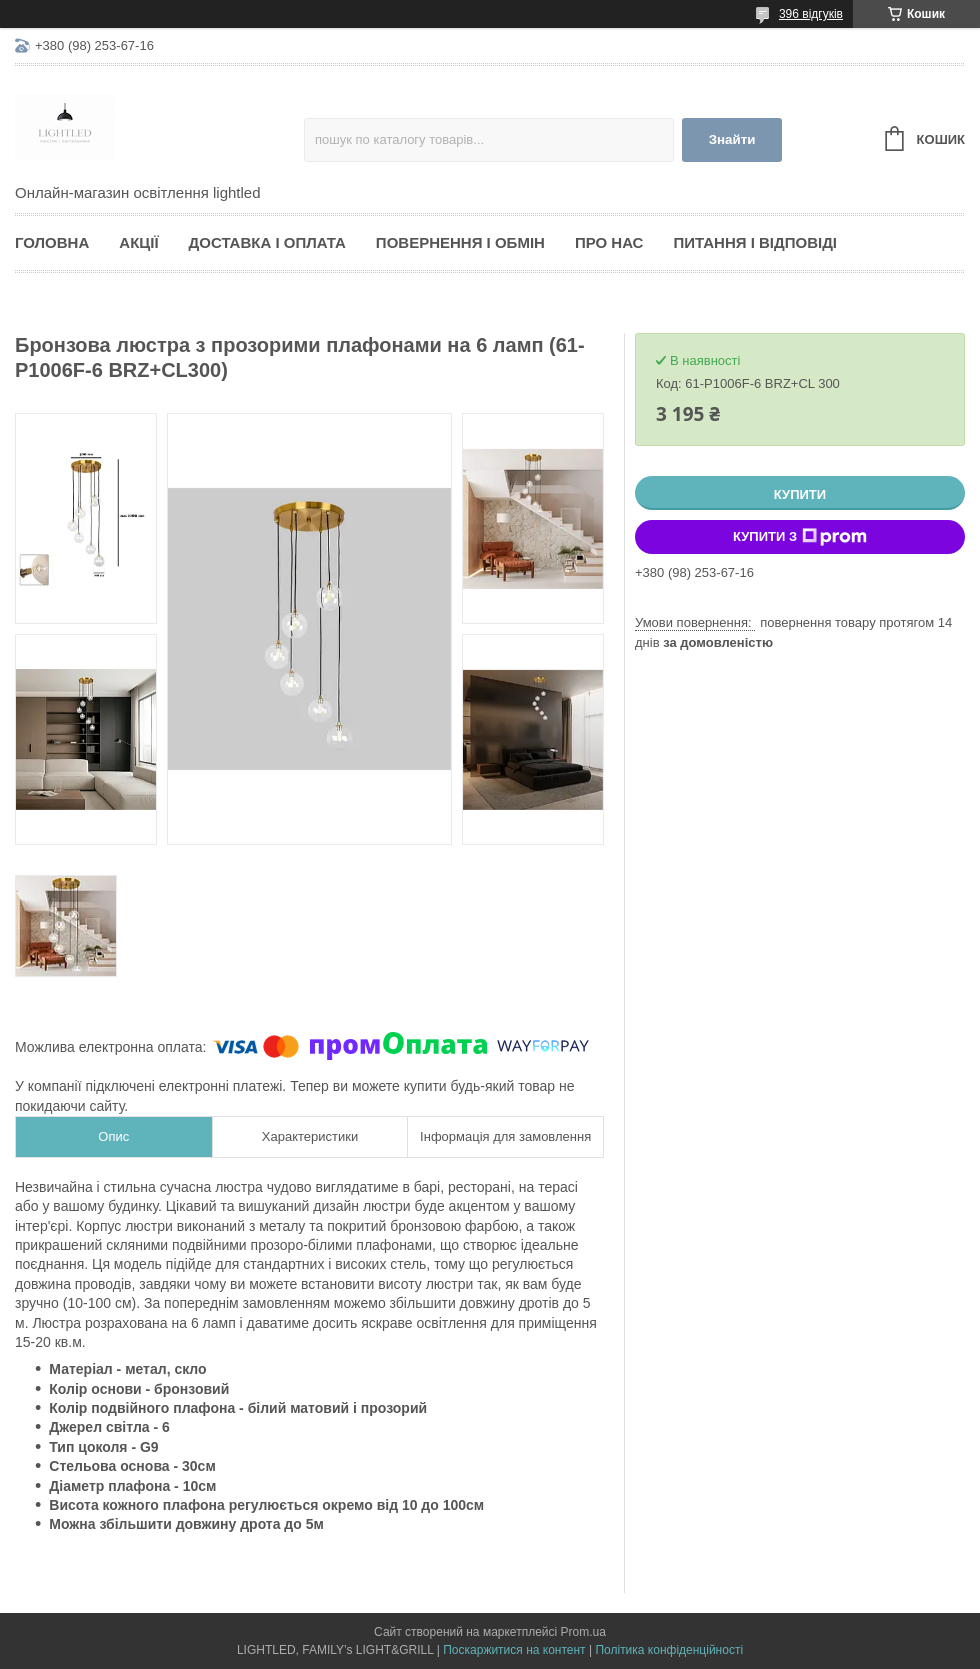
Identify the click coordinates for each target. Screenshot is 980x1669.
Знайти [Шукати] (732, 139)
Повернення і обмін (460, 242)
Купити (800, 494)
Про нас (609, 242)
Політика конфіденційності (669, 1650)
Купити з (800, 537)
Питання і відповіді (755, 242)
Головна (52, 242)
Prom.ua (583, 1632)
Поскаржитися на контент (514, 1650)
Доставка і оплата (267, 242)
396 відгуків (811, 14)
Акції (138, 242)
